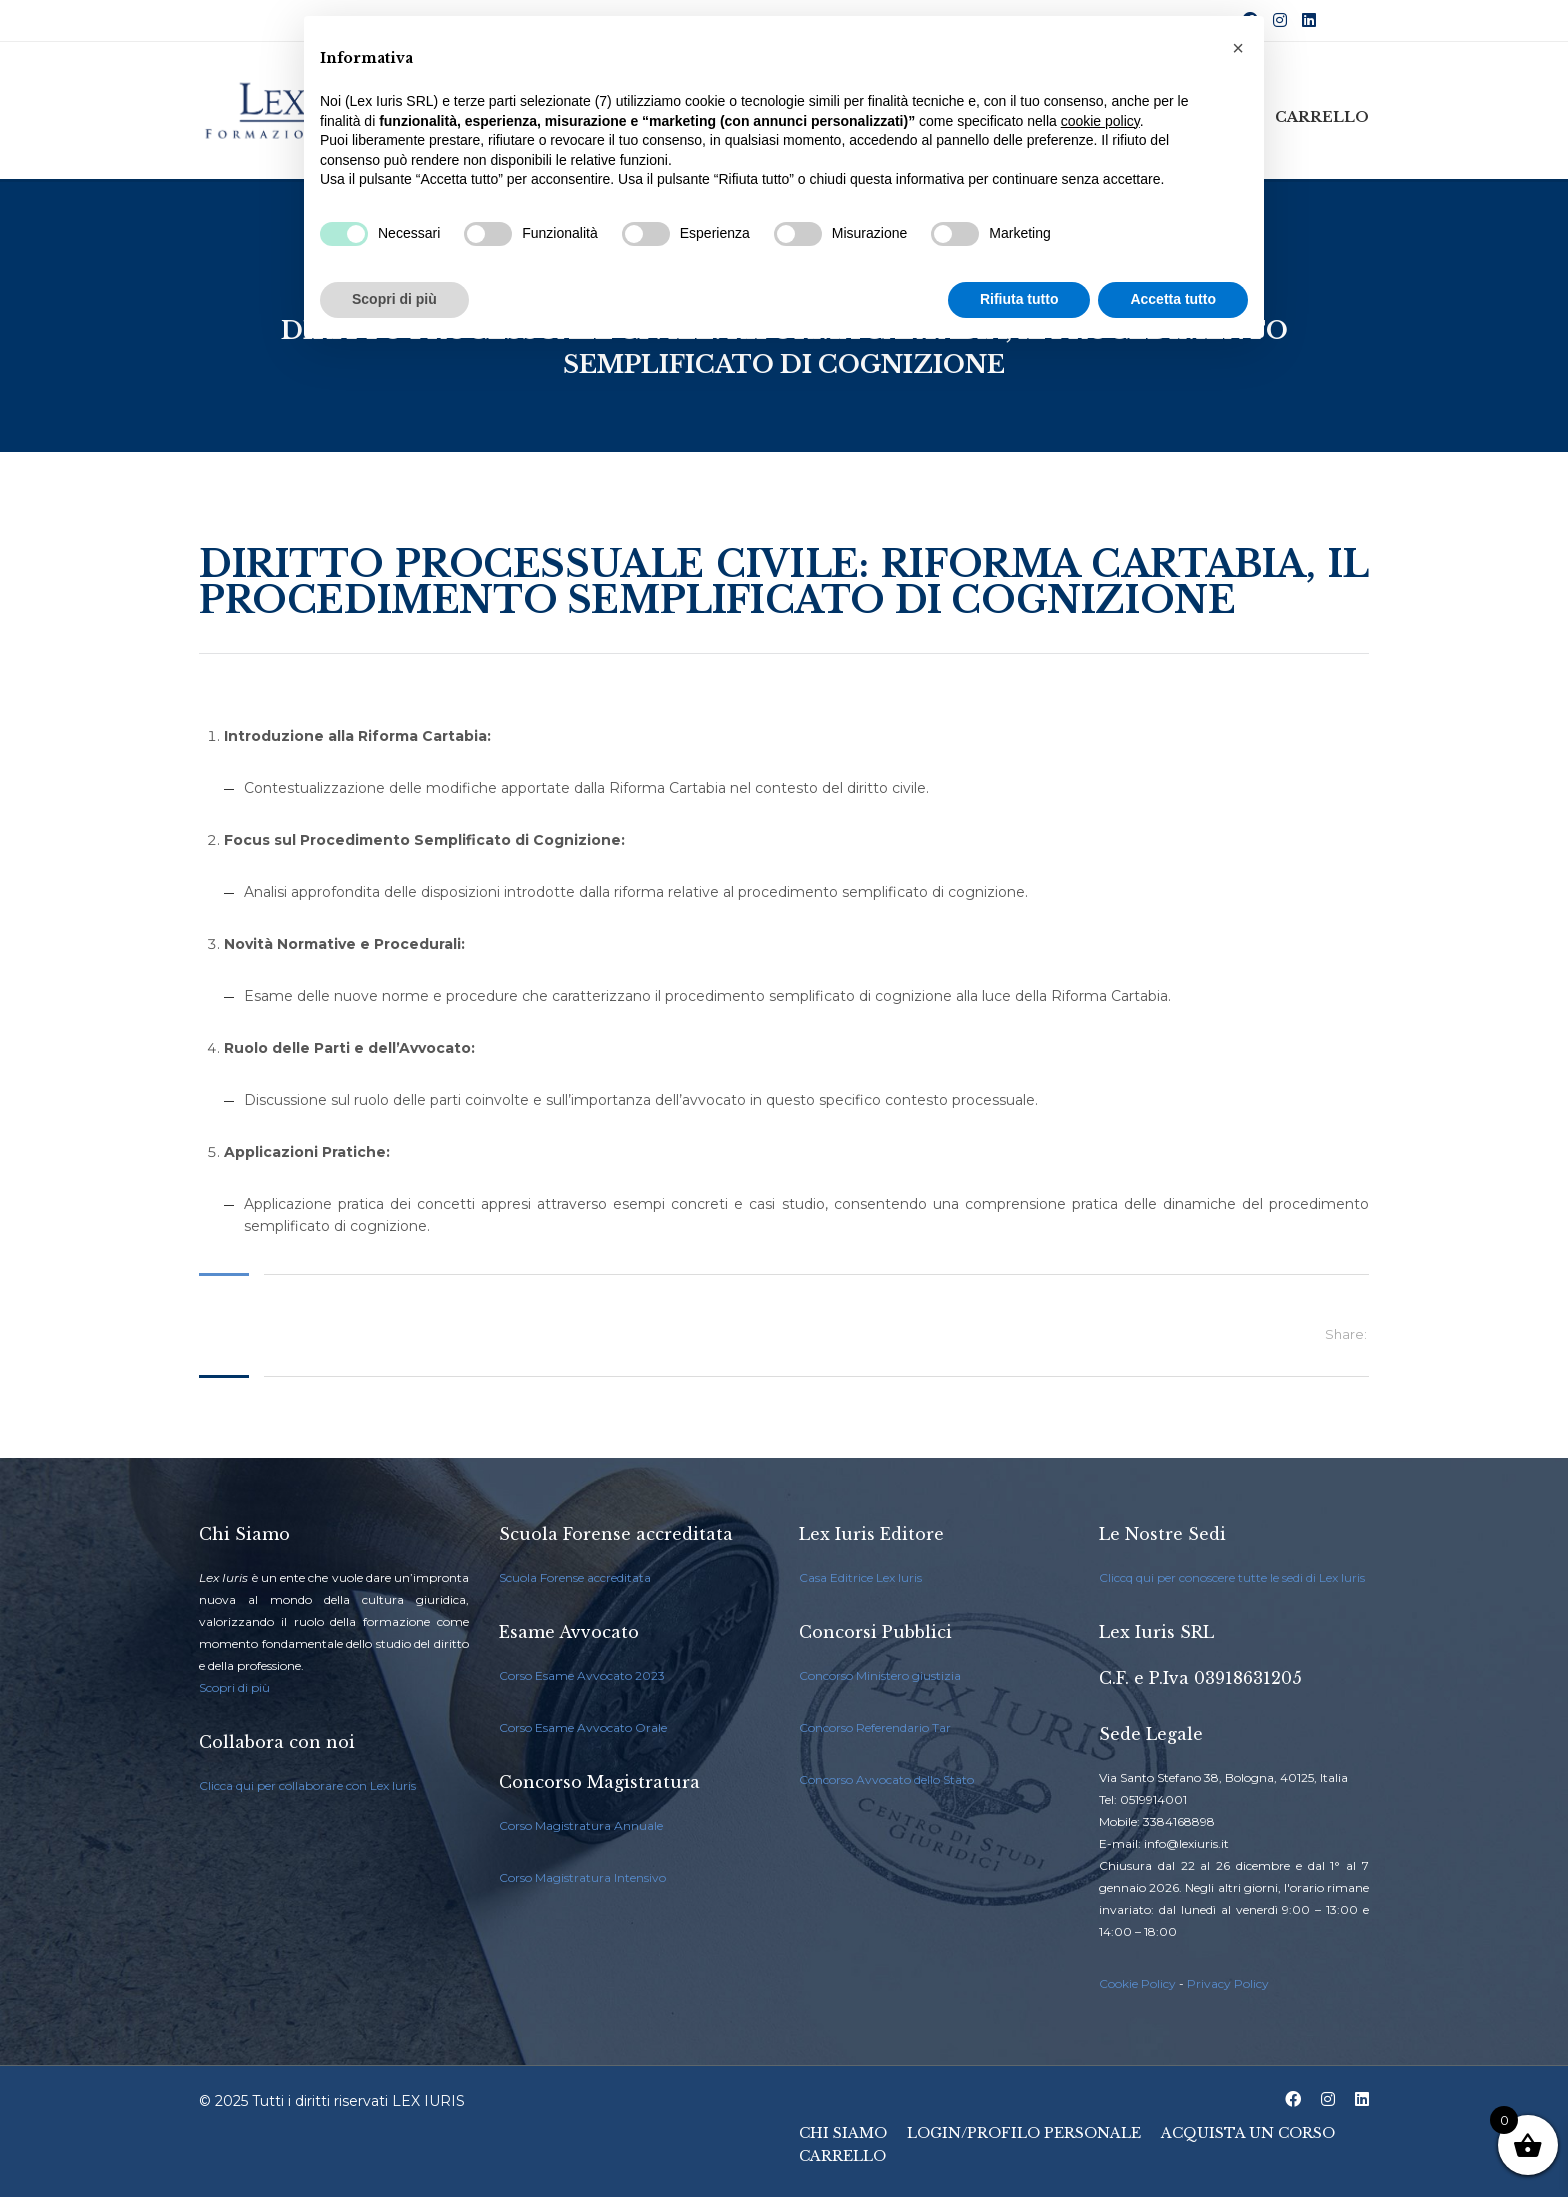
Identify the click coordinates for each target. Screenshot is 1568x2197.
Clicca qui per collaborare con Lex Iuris (307, 1785)
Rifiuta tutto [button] (1019, 299)
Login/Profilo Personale (1024, 2133)
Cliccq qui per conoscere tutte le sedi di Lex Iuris (1232, 1577)
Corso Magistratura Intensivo (582, 1877)
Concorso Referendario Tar (875, 1727)
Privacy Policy (1228, 1983)
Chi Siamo (843, 2133)
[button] (1238, 48)
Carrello (1322, 117)
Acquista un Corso (1248, 2133)
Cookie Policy (1137, 1983)
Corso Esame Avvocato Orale (583, 1727)
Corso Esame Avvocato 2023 (582, 1675)
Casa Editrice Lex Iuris (860, 1577)
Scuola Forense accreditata (575, 1577)
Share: (1346, 1334)
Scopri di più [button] (394, 299)
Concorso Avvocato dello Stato (886, 1779)
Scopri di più (234, 1687)
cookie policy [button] (1100, 121)
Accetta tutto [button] (1173, 299)
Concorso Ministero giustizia (880, 1675)
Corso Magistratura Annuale (581, 1825)
